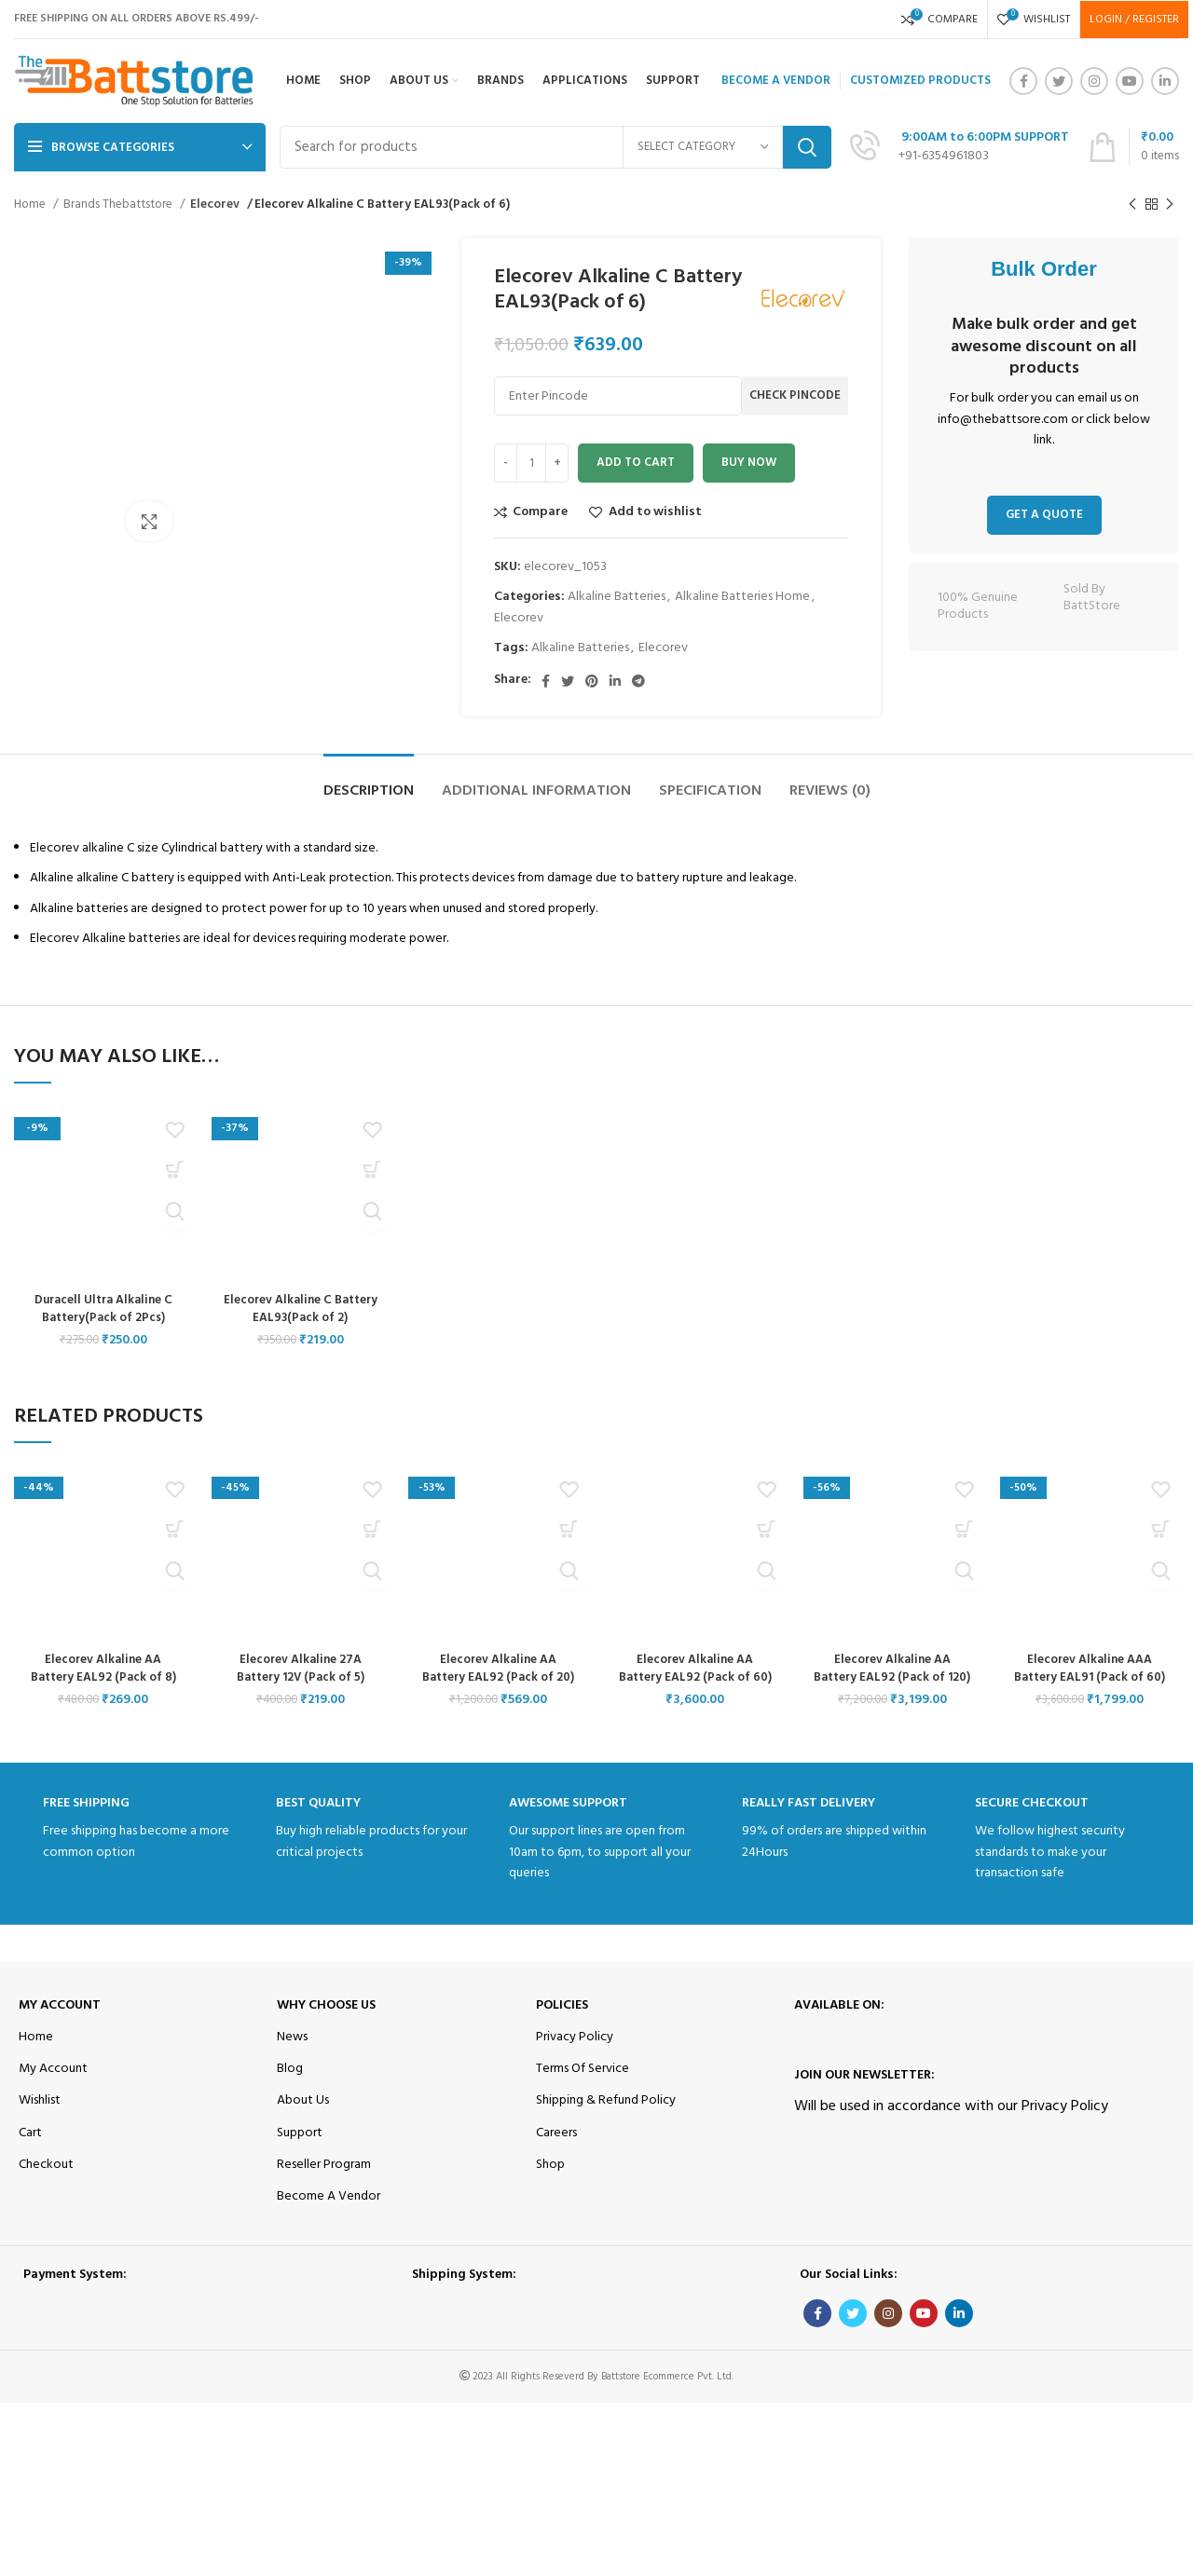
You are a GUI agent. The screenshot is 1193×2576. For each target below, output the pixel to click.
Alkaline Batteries (616, 596)
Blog (290, 2087)
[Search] (555, 147)
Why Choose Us (326, 2023)
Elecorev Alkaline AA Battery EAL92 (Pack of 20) (498, 1669)
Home (31, 204)
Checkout (46, 2182)
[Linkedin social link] (1165, 81)
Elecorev (215, 204)
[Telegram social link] (638, 681)
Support (299, 2150)
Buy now (748, 462)
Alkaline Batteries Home (742, 596)
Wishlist (40, 2119)
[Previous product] (1132, 205)
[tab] (368, 782)
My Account (60, 2023)
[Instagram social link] (1094, 81)
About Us (303, 2119)
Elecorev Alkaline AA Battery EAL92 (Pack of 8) (103, 1669)
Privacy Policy (574, 2055)
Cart (30, 2150)
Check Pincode (795, 395)
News (292, 2055)
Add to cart (635, 462)
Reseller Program (324, 2182)
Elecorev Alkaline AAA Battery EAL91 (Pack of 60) (1090, 1669)
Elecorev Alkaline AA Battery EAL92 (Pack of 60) (695, 1669)
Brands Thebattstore (119, 204)
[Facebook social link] (1023, 81)
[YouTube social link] (1130, 81)
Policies (562, 2023)
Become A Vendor (328, 2215)
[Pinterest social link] (592, 681)
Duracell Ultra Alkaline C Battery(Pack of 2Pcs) (103, 1309)
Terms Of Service (582, 2087)
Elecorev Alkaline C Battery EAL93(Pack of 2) (300, 1309)
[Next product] (1169, 205)
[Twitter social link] (1059, 81)
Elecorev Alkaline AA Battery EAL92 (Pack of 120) (892, 1678)
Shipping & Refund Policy (606, 2119)
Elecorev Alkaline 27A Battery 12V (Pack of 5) (300, 1669)
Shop (550, 2182)
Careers (556, 2150)
